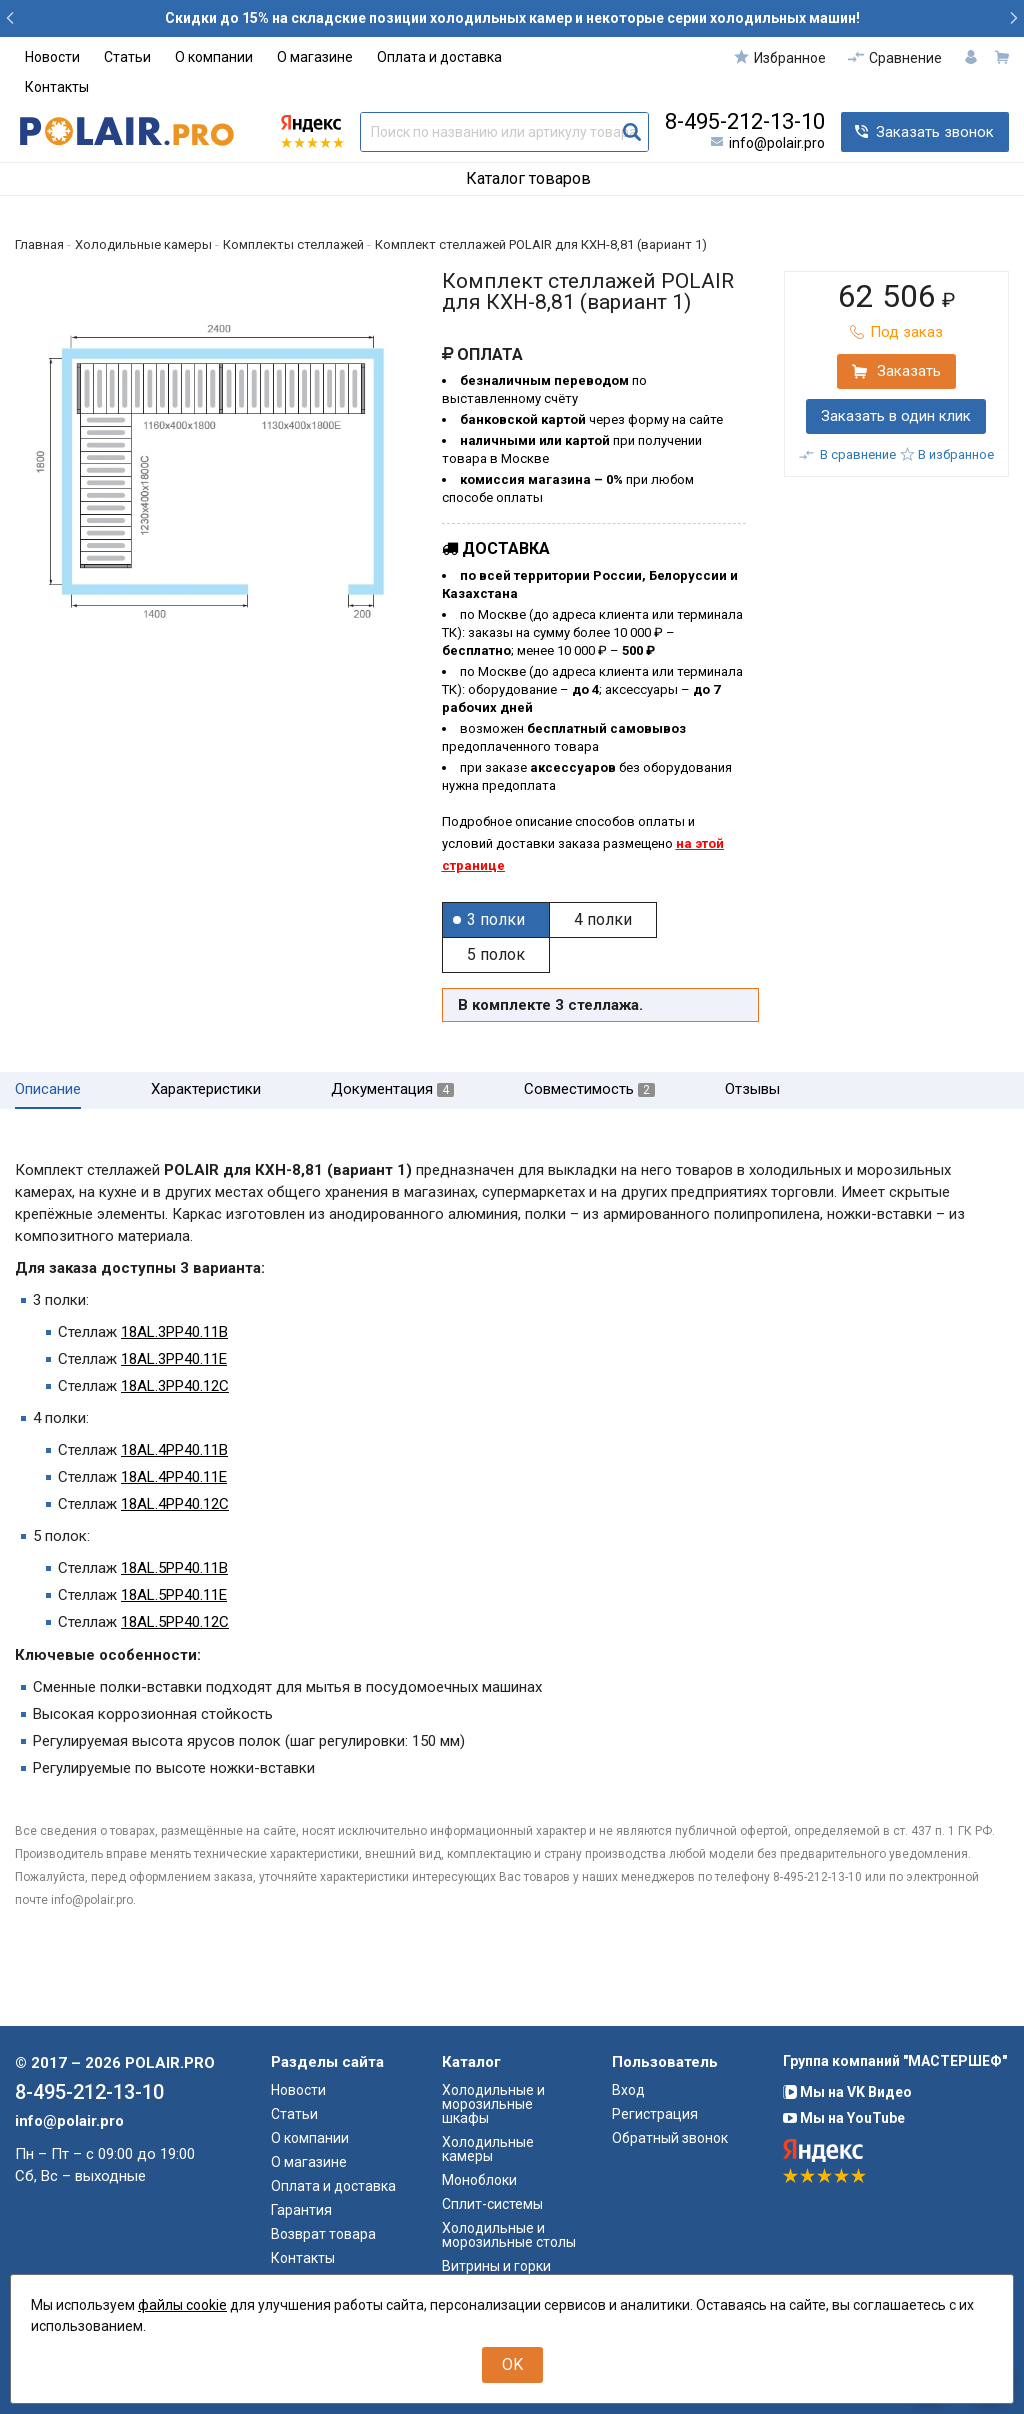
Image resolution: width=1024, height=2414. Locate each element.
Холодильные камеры (488, 2149)
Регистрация (655, 2114)
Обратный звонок (670, 2138)
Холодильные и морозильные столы (509, 2235)
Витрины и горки (496, 2266)
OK (512, 2364)
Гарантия (301, 2210)
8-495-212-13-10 (745, 122)
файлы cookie (182, 2305)
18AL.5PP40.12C (175, 1622)
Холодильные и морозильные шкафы (493, 2104)
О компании (214, 57)
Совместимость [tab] (589, 1089)
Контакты (57, 87)
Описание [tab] (48, 1089)
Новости (52, 57)
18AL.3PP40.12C (175, 1386)
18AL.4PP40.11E (174, 1477)
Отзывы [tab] (752, 1089)
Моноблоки (479, 2180)
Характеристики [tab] (206, 1089)
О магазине (315, 57)
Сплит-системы (492, 2204)
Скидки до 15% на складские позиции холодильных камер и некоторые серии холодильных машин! (512, 18)
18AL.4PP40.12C (175, 1504)
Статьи (127, 57)
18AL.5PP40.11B (174, 1568)
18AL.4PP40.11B (174, 1450)
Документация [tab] (392, 1089)
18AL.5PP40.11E (174, 1595)
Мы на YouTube (844, 2118)
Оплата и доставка (439, 57)
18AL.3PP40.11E (174, 1359)
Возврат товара (323, 2234)
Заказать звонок (935, 132)
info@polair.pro (777, 143)
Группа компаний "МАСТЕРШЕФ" (895, 2061)
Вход (628, 2090)
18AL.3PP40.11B (174, 1332)
